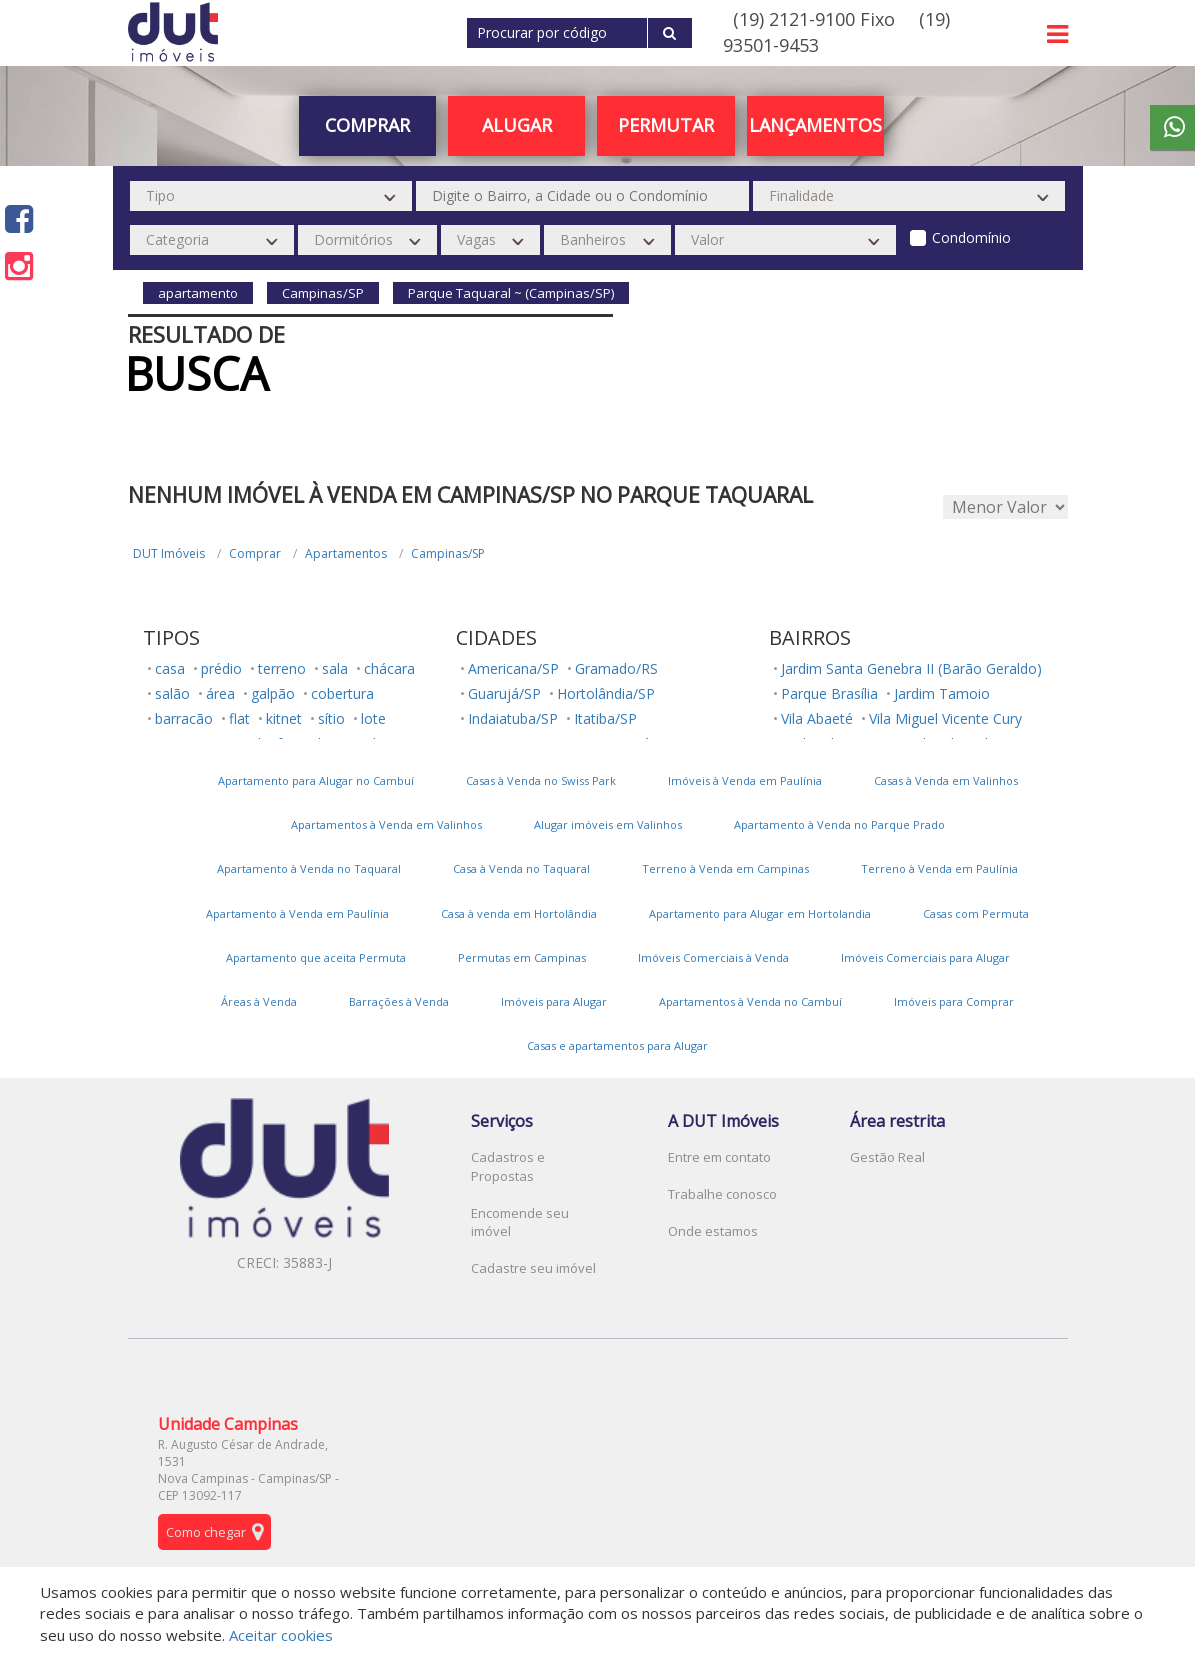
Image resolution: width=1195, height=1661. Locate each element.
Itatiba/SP (605, 718)
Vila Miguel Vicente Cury (945, 718)
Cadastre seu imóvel (533, 1268)
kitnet (284, 718)
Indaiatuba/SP (513, 718)
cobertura (342, 693)
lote (373, 718)
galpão (273, 693)
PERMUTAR (666, 125)
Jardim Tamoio (942, 693)
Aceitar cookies (281, 1635)
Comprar (367, 125)
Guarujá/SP (504, 693)
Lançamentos (815, 125)
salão (172, 693)
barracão (184, 718)
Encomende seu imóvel (520, 1222)
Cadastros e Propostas (508, 1166)
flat (239, 718)
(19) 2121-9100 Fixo (814, 19)
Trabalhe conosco (722, 1194)
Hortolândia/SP (606, 693)
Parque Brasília (829, 693)
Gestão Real (887, 1157)
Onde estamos (713, 1231)
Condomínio (971, 237)
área (220, 693)
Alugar (517, 125)
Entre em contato (719, 1157)
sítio (331, 718)
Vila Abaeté (817, 718)
